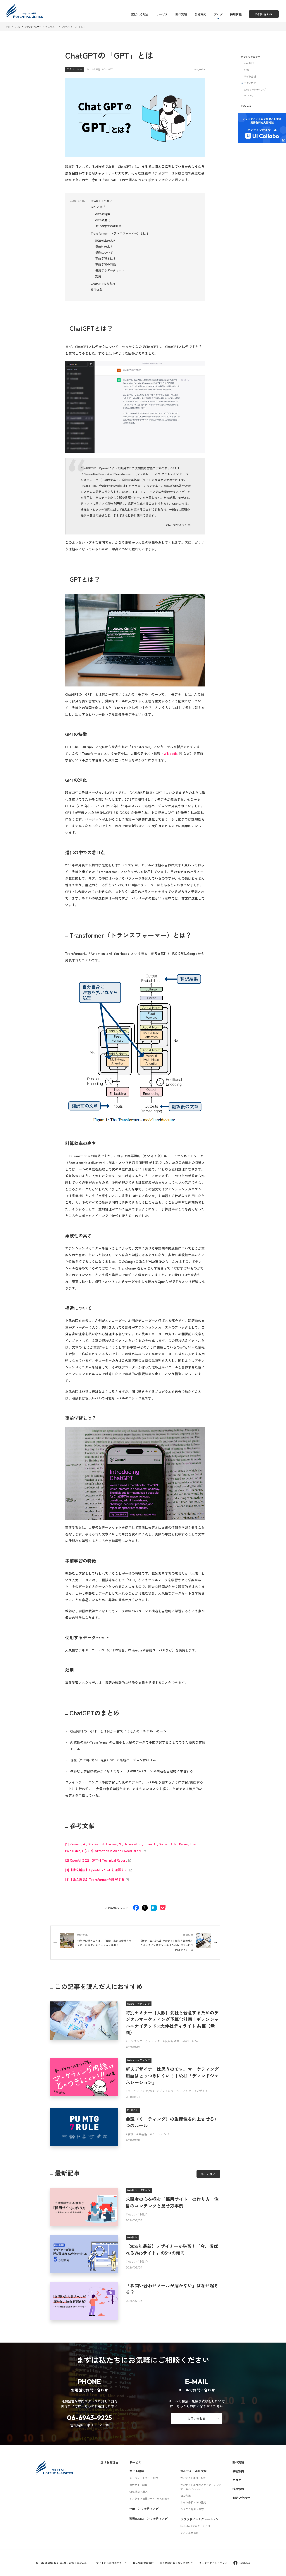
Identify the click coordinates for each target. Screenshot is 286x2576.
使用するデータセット (110, 270)
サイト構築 (136, 2471)
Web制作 (249, 63)
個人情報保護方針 (143, 2563)
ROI (186, 2041)
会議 (130, 2134)
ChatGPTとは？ (101, 201)
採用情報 (236, 14)
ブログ (218, 14)
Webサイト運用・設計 (193, 2478)
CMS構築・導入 (138, 2491)
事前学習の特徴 (105, 264)
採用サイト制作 (138, 2485)
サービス (162, 14)
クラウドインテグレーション (199, 2519)
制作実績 (181, 14)
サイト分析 (250, 76)
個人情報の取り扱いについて (176, 2563)
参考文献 (97, 289)
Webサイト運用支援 (193, 2471)
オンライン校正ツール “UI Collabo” (149, 2498)
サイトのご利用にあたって (111, 2563)
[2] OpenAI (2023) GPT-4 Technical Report (96, 1860)
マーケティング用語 (141, 2091)
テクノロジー (74, 69)
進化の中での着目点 (108, 226)
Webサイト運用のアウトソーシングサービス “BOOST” (200, 2486)
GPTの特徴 (102, 214)
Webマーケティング (255, 89)
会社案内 (200, 14)
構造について (104, 252)
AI (89, 69)
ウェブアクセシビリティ (213, 2563)
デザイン (249, 96)
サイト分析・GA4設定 (193, 2502)
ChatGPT (108, 69)
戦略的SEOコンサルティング (148, 2518)
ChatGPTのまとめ (103, 283)
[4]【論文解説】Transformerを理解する (95, 1879)
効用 (98, 276)
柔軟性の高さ (104, 246)
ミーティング (161, 2134)
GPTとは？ (98, 206)
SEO (246, 70)
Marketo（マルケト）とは (195, 2526)
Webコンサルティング (143, 2508)
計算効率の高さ (105, 240)
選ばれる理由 (140, 14)
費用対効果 (172, 2041)
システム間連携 (189, 2533)
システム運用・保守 (192, 2509)
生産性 (96, 69)
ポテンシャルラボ (250, 57)
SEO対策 (185, 2495)
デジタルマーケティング (144, 2041)
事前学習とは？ (105, 258)
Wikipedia (171, 753)
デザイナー (203, 2091)
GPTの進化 (102, 220)
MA (196, 2041)
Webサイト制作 (138, 2214)
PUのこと (246, 105)
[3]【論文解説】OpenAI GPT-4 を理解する (96, 1869)
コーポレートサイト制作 (143, 2478)
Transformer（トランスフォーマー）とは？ (120, 233)
